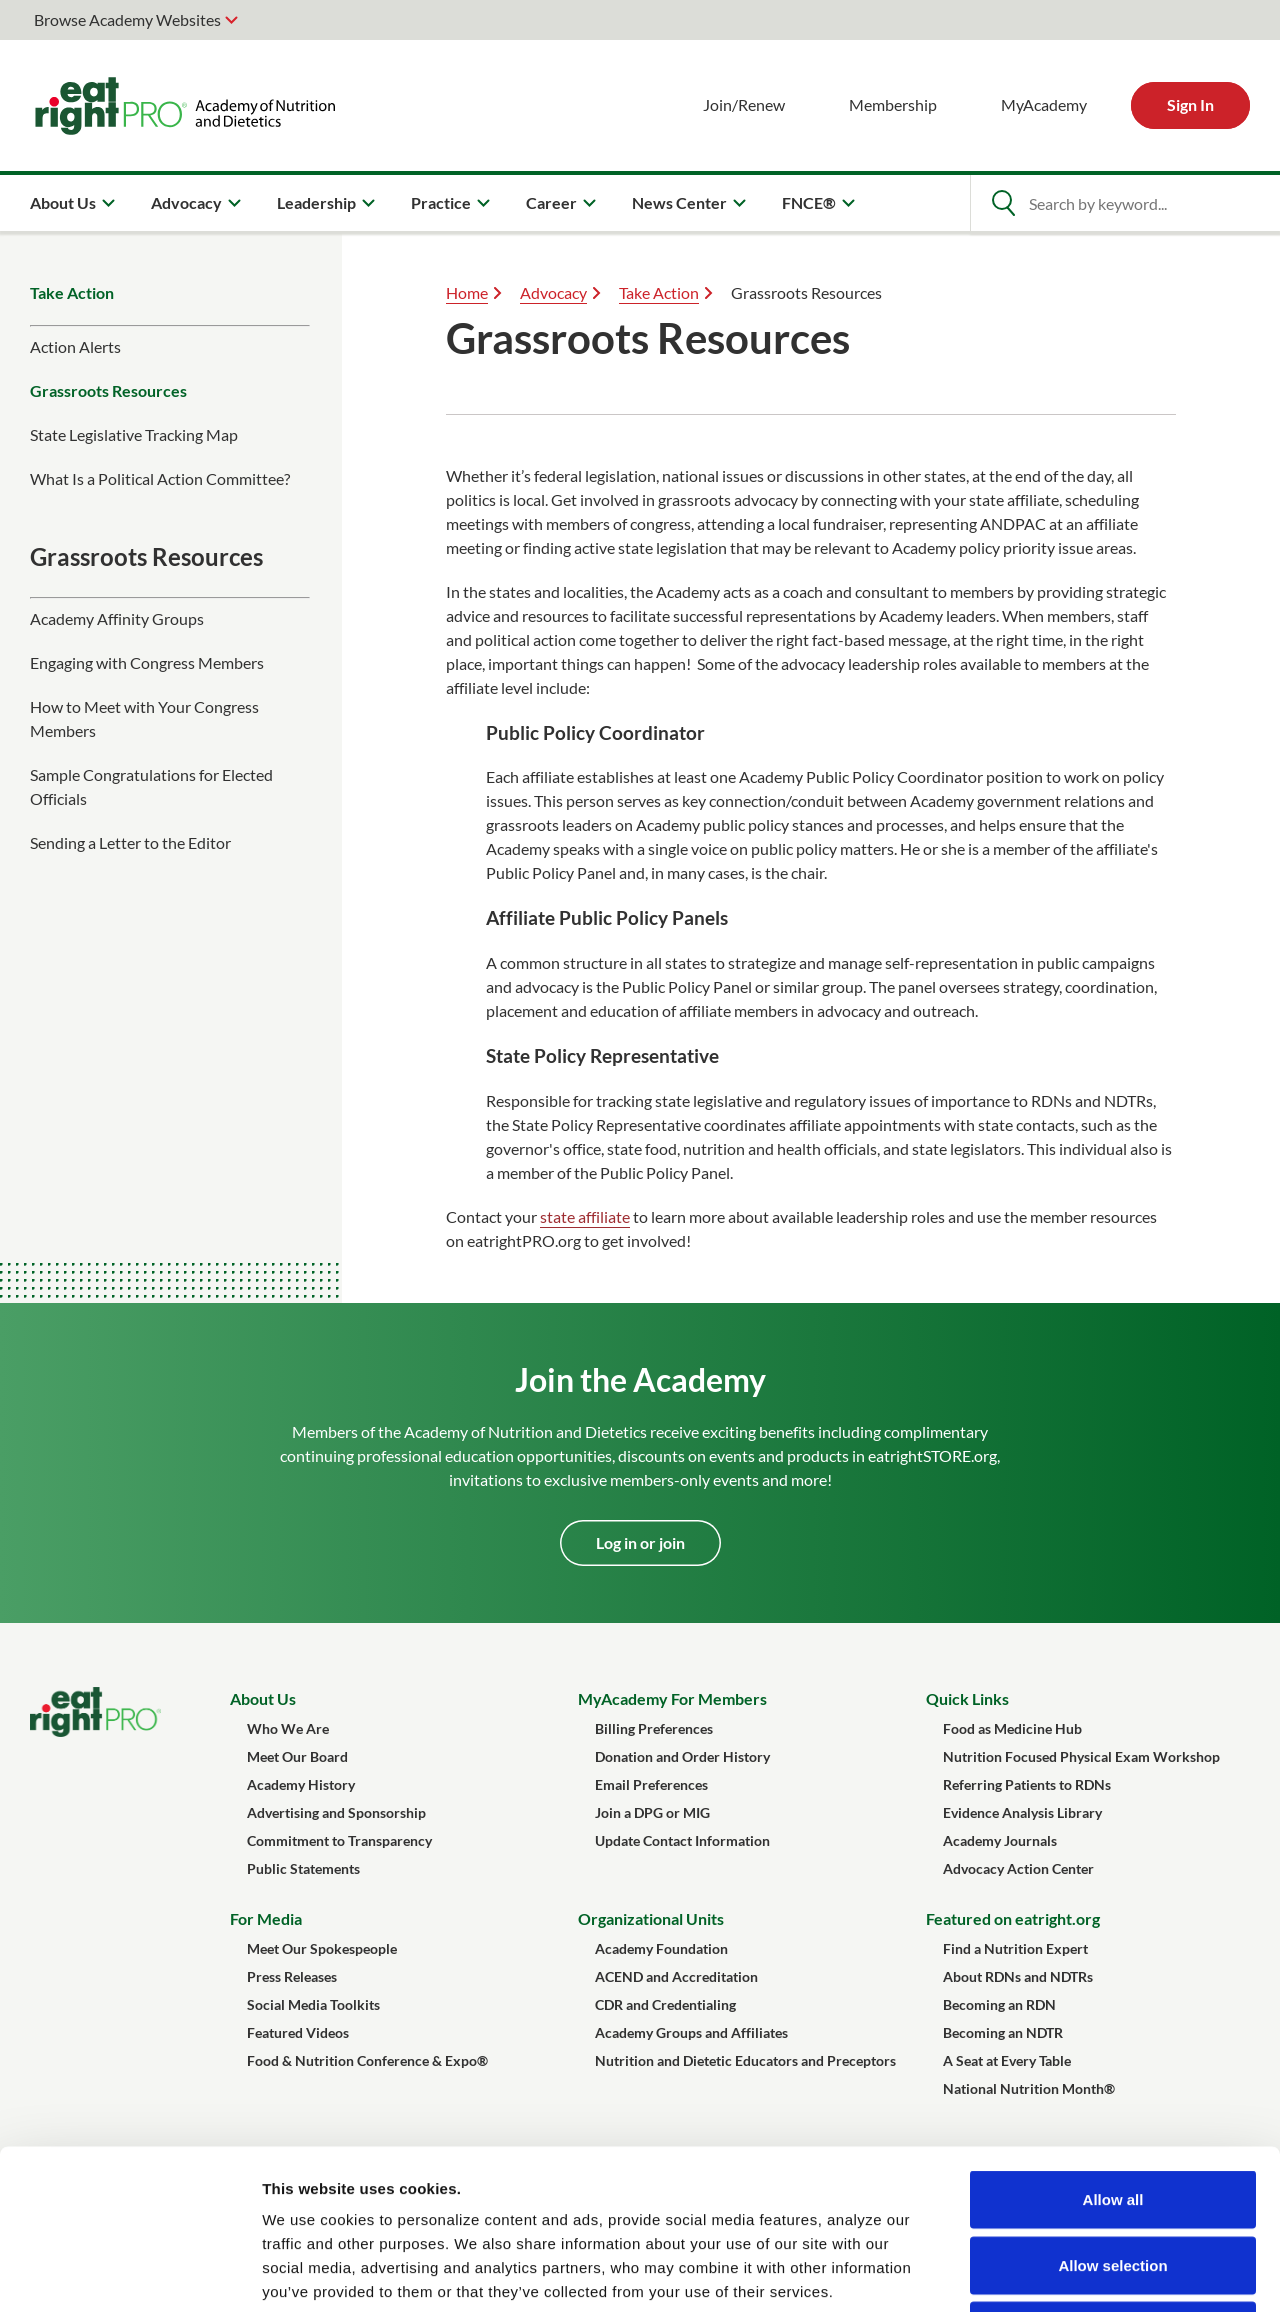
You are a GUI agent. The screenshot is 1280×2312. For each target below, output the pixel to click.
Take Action (72, 292)
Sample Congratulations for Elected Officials (151, 786)
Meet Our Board (297, 1756)
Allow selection (1112, 2115)
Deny (1113, 2180)
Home (467, 292)
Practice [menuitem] (441, 202)
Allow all (1113, 2049)
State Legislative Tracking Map (134, 434)
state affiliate (585, 1216)
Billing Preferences (654, 1728)
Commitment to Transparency (339, 1840)
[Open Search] (1003, 203)
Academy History (301, 1784)
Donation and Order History (682, 1756)
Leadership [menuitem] (316, 202)
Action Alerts (75, 346)
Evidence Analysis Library (1022, 1812)
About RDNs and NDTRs (1018, 1976)
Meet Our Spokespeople (322, 1948)
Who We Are (288, 1728)
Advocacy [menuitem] (186, 202)
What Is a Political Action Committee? (160, 478)
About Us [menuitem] (63, 202)
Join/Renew (744, 104)
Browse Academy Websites (127, 19)
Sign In (1190, 104)
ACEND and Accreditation (676, 1976)
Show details (1049, 2272)
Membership (893, 104)
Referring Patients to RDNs (1027, 1784)
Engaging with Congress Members (147, 662)
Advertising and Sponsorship (336, 1812)
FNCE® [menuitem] (809, 202)
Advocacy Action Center (1018, 1868)
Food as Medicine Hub (1012, 1728)
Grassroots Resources (108, 390)
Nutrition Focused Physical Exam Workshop (1081, 1756)
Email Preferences (651, 1784)
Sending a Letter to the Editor (130, 842)
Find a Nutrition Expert (1015, 1948)
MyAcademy (1044, 104)
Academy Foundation (661, 1948)
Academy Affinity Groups (117, 618)
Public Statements (303, 1868)
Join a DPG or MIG (652, 1812)
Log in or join (640, 1542)
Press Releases (292, 1976)
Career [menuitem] (551, 202)
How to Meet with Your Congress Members (144, 718)
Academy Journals (1000, 1840)
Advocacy (553, 292)
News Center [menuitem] (679, 202)
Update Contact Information (682, 1840)
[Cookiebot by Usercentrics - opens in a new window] (129, 2273)
